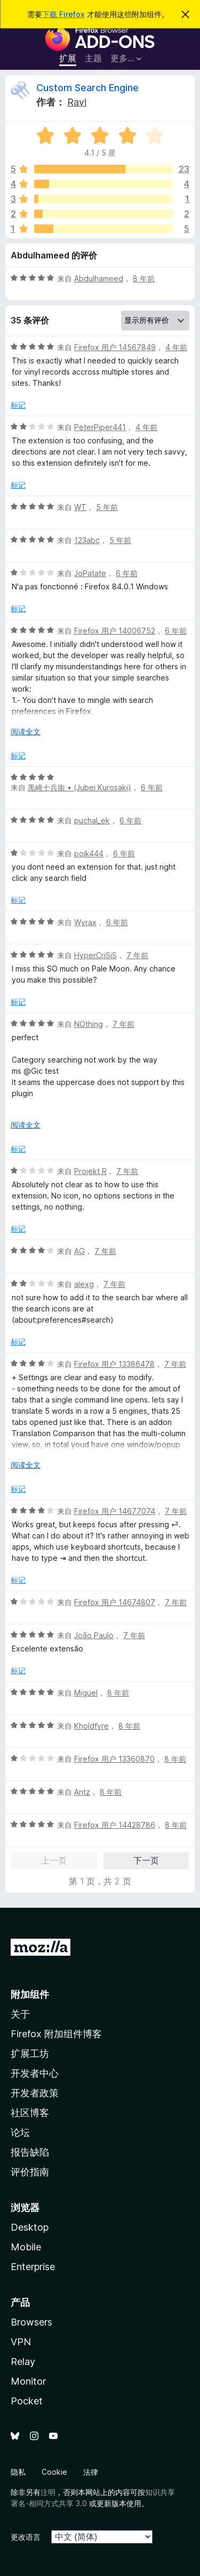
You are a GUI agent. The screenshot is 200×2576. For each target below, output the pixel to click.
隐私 (18, 2471)
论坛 (20, 2132)
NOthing (88, 1023)
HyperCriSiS (95, 955)
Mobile (26, 2247)
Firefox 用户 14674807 (114, 1602)
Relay (23, 2361)
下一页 (146, 1860)
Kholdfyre (91, 1725)
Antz (82, 1791)
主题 (93, 58)
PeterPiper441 (100, 427)
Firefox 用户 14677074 (114, 1511)
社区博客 (30, 2112)
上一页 (54, 1860)
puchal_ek (92, 820)
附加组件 (30, 1994)
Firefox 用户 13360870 (114, 1758)
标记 (18, 404)
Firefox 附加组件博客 (56, 2033)
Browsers (31, 2322)
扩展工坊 (30, 2053)
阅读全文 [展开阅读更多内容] (26, 731)
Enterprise (33, 2266)
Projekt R (90, 1171)
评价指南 (30, 2171)
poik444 (88, 853)
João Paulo (94, 1635)
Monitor (28, 2381)
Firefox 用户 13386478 (114, 1363)
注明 (48, 2492)
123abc (87, 540)
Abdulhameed (98, 278)
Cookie (54, 2471)
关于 (20, 2014)
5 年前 (107, 507)
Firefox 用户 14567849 (115, 347)
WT (80, 507)
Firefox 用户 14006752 (114, 630)
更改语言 (26, 2536)
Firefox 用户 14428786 (114, 1824)
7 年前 (137, 955)
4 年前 (176, 347)
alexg (84, 1284)
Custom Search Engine (87, 87)
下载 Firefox (63, 14)
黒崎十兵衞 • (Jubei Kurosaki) (79, 787)
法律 (90, 2471)
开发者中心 (35, 2073)
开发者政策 (35, 2093)
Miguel (86, 1692)
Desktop (30, 2227)
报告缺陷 (30, 2152)
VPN (21, 2341)
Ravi (76, 102)
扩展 (67, 58)
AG (79, 1250)
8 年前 (144, 278)
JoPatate (90, 573)
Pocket (27, 2401)
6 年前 (127, 573)
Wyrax (85, 922)
